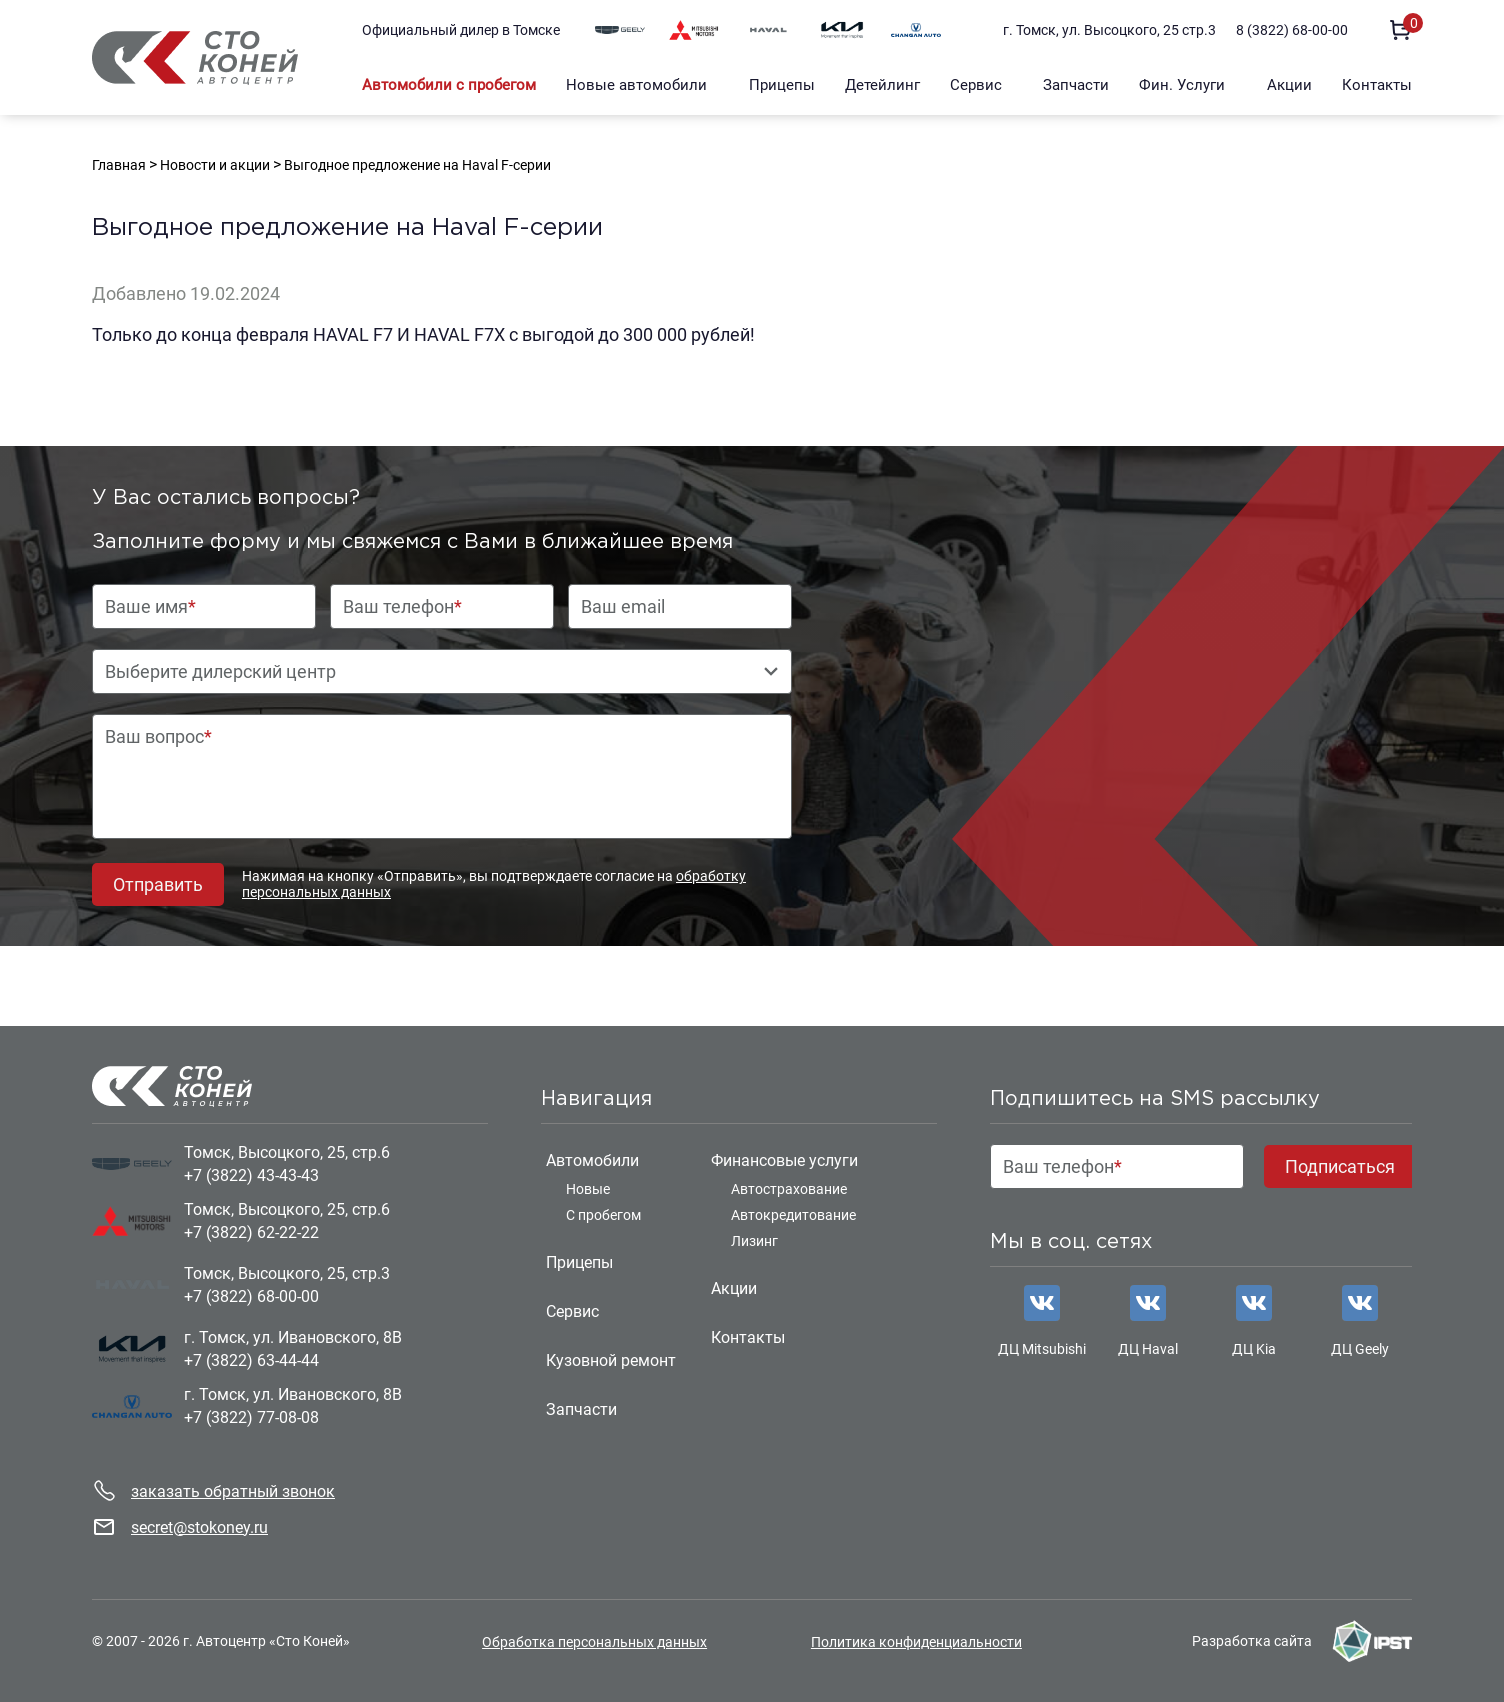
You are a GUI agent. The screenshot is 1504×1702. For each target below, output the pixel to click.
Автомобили (592, 1160)
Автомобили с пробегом (449, 85)
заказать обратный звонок (233, 1491)
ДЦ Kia (1254, 1349)
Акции (1289, 85)
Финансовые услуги (784, 1160)
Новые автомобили (636, 85)
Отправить (158, 884)
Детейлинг (882, 85)
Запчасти (1076, 85)
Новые (588, 1189)
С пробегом (603, 1215)
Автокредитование (793, 1215)
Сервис (976, 85)
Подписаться (1340, 1166)
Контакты (1377, 85)
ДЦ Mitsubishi (1042, 1349)
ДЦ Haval (1148, 1349)
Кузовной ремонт (611, 1360)
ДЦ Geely (1360, 1349)
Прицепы (782, 85)
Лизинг (754, 1241)
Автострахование (789, 1189)
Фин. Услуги (1182, 85)
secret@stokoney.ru (199, 1527)
